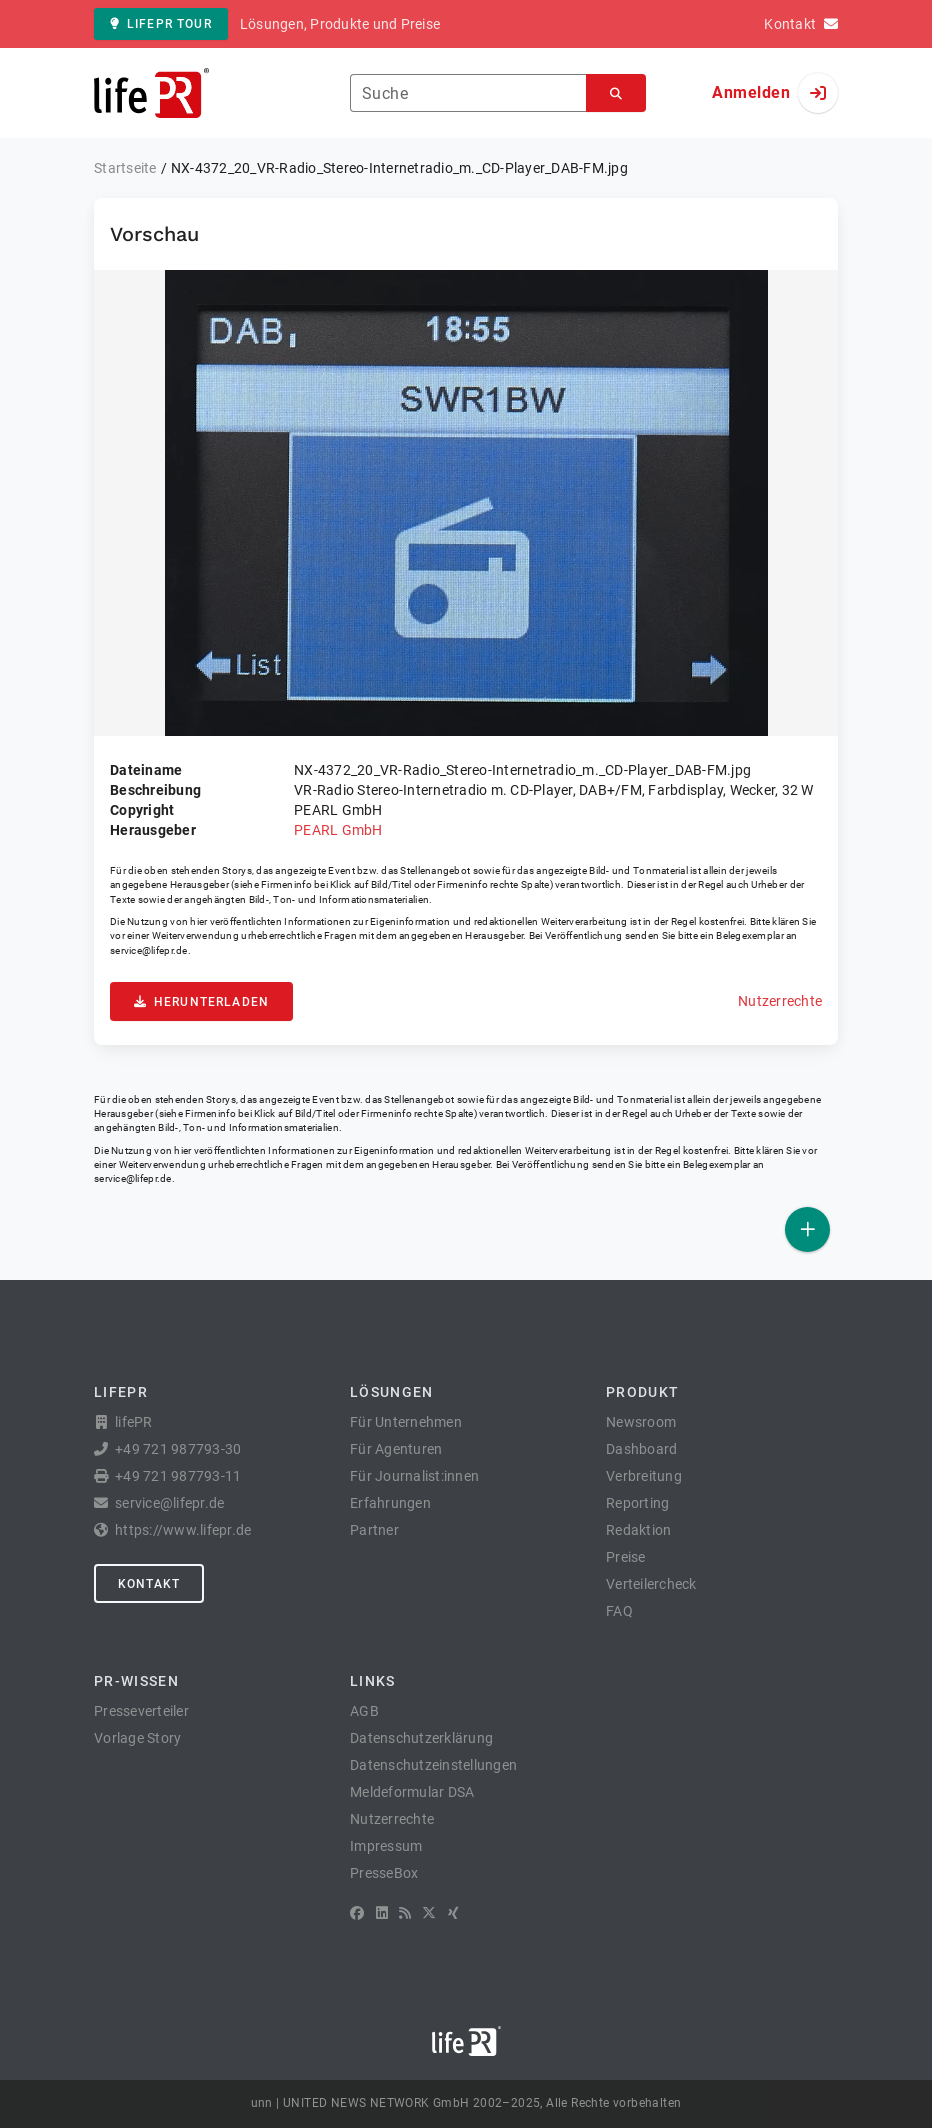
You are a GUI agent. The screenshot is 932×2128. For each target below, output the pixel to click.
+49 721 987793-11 (178, 1476)
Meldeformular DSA (412, 1792)
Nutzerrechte (780, 1001)
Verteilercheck (651, 1584)
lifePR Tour (161, 24)
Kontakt (149, 1584)
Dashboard (641, 1449)
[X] (429, 1913)
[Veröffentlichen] (807, 1229)
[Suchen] (616, 93)
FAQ (619, 1611)
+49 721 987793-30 (178, 1449)
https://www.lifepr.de (183, 1530)
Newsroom (641, 1422)
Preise (626, 1557)
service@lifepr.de (149, 950)
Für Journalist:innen (414, 1476)
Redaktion (638, 1530)
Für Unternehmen (406, 1422)
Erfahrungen (390, 1503)
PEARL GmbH (338, 830)
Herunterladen (201, 1002)
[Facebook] (357, 1913)
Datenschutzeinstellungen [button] (433, 1765)
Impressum (386, 1846)
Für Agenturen (396, 1449)
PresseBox (384, 1873)
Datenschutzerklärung (421, 1738)
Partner (374, 1530)
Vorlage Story (137, 1738)
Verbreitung (644, 1476)
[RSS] (405, 1913)
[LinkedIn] (382, 1913)
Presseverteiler (141, 1711)
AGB (364, 1711)
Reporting (637, 1503)
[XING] (453, 1913)
